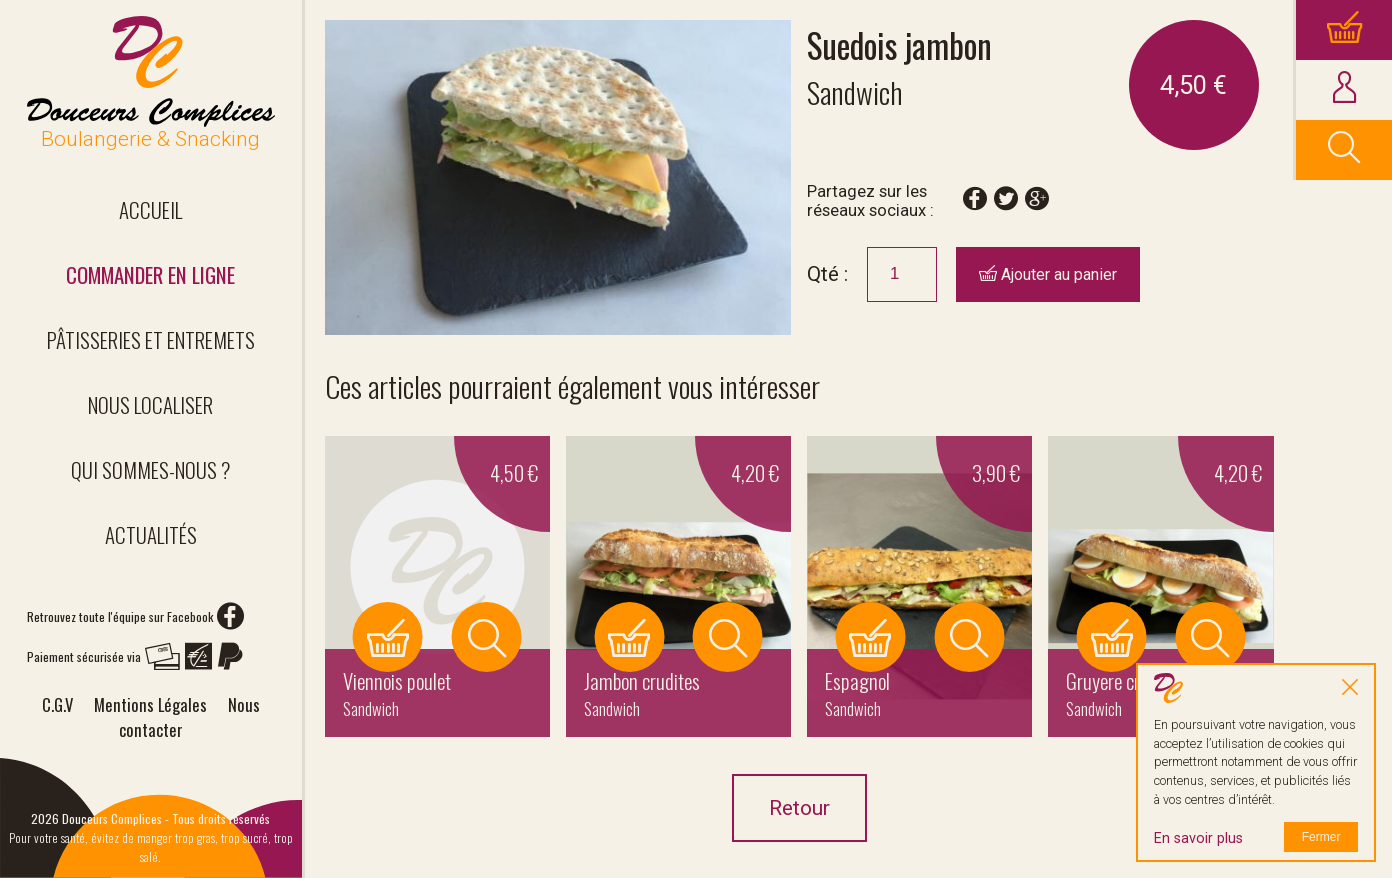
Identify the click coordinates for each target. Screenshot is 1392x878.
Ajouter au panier (1048, 274)
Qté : (827, 274)
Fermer (1321, 837)
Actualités (151, 534)
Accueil (150, 209)
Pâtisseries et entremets (151, 339)
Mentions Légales (150, 704)
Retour (799, 808)
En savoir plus (1198, 838)
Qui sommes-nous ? (151, 469)
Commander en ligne (150, 274)
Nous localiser (150, 404)
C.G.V (57, 704)
